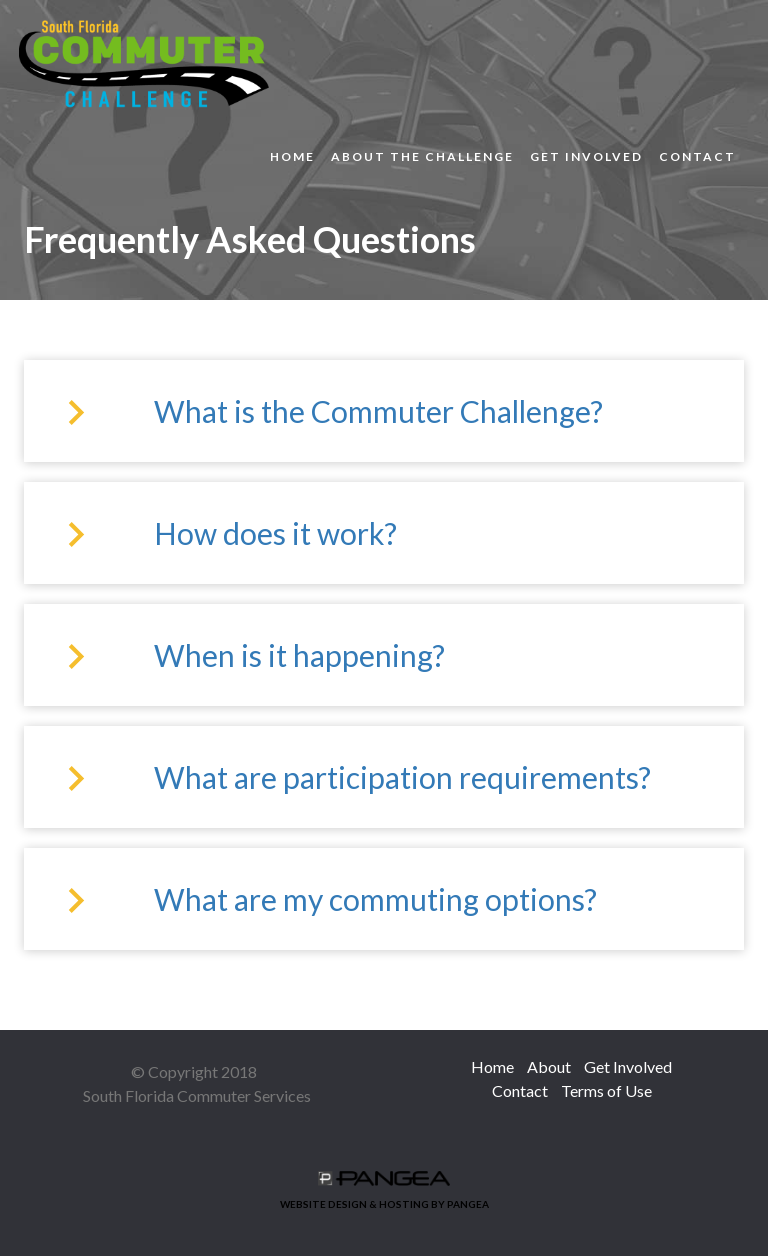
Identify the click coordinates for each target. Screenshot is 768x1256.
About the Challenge (422, 156)
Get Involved (586, 156)
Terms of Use (606, 1090)
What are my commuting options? (375, 899)
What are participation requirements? (402, 777)
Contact (697, 156)
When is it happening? (299, 655)
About (549, 1066)
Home (292, 156)
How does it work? (275, 533)
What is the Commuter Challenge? (378, 411)
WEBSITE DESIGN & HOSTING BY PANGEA (384, 1190)
